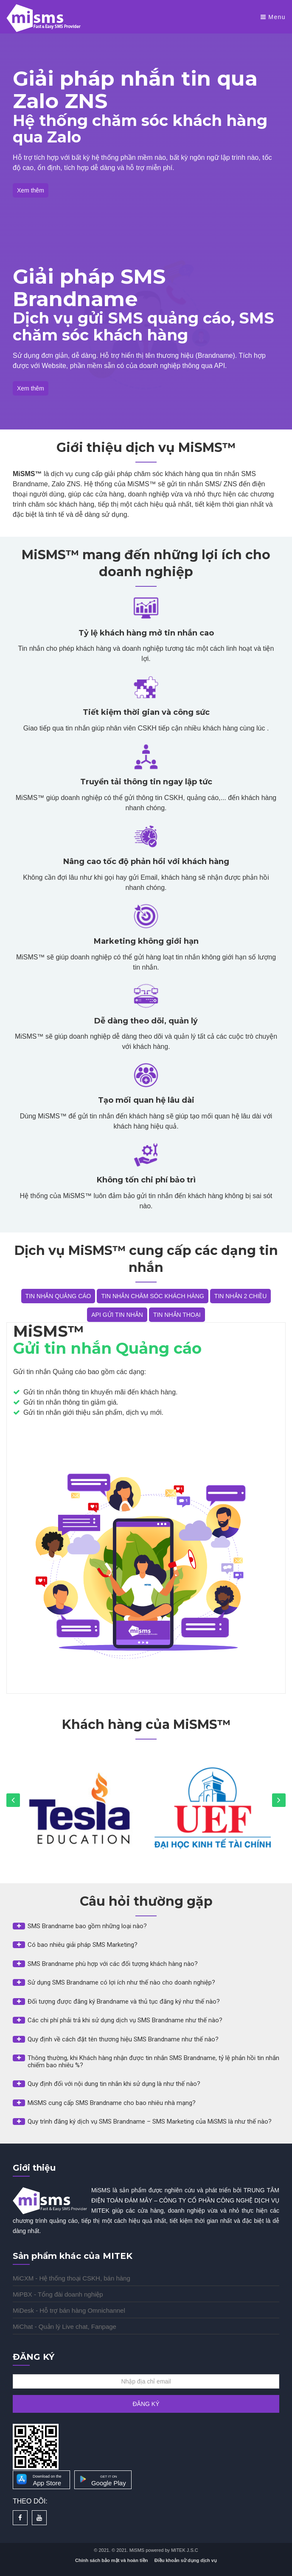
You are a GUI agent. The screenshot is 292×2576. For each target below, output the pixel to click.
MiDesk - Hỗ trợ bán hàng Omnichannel (69, 2310)
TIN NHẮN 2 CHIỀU (240, 1296)
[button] (146, 1926)
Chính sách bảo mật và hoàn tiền (111, 2560)
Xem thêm (30, 190)
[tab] (146, 1929)
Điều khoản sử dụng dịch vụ (185, 2560)
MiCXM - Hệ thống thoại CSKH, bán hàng (71, 2278)
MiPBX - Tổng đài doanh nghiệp (58, 2294)
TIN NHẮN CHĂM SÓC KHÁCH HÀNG (152, 1296)
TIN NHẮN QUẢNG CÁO (58, 1296)
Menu (273, 17)
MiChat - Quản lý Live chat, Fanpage (64, 2326)
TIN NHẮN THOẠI (177, 1314)
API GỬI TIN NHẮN (117, 1314)
